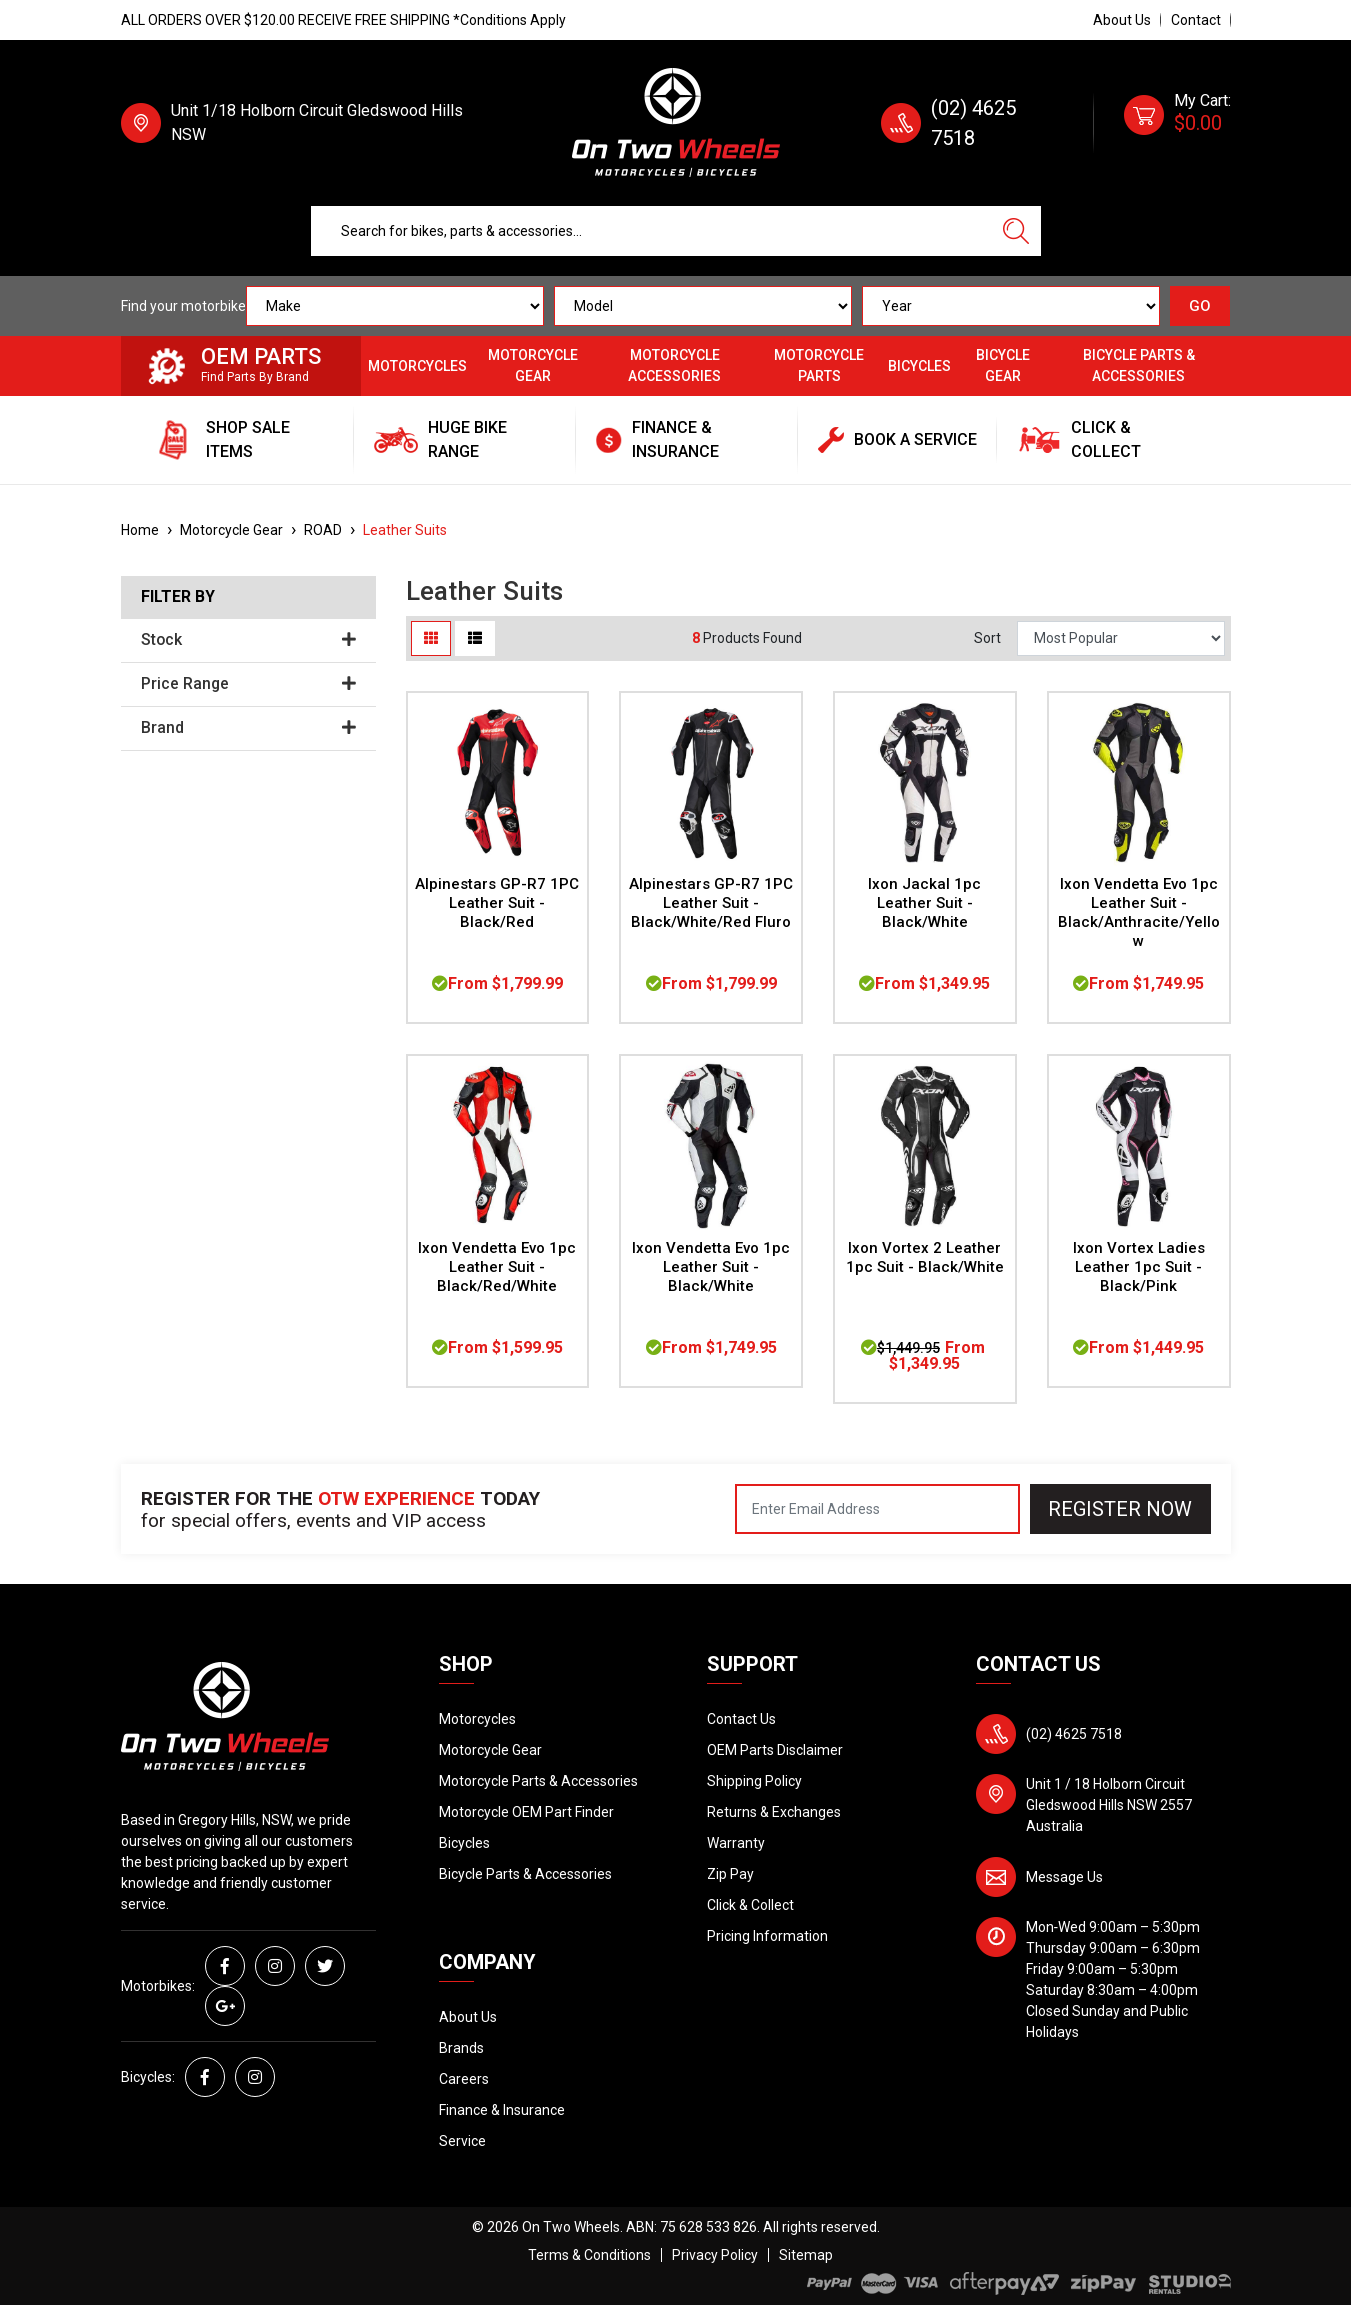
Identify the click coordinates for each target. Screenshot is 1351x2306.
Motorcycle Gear (533, 365)
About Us (1122, 20)
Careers (464, 2079)
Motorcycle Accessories (674, 365)
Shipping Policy (754, 1781)
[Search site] (1016, 231)
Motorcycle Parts (819, 365)
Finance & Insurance (502, 2110)
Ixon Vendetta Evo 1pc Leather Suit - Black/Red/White (497, 1267)
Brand (248, 728)
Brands (461, 2048)
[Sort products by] (1121, 638)
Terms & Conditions (589, 2255)
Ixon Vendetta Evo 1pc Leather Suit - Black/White (711, 1267)
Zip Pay (730, 1874)
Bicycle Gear (1003, 365)
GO (1200, 306)
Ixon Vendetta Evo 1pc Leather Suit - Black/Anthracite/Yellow (1139, 912)
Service (462, 2141)
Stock (248, 640)
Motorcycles (417, 366)
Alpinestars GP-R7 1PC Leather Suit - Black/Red (497, 903)
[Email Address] (877, 1509)
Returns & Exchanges (774, 1812)
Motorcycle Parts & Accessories (538, 1781)
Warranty (736, 1843)
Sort (987, 638)
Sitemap (806, 2255)
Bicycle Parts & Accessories (1139, 365)
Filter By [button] (178, 597)
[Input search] (651, 231)
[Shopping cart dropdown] (1177, 123)
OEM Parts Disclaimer (775, 1750)
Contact (1196, 20)
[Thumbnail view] (431, 638)
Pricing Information (767, 1936)
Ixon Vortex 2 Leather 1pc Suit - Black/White (925, 1257)
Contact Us (741, 1719)
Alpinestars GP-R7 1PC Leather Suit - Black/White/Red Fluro (711, 903)
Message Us (1064, 1877)
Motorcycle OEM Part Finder (526, 1812)
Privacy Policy (715, 2255)
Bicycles (919, 366)
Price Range (248, 684)
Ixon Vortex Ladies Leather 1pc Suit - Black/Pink (1139, 1267)
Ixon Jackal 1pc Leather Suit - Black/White (924, 903)
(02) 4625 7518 (1074, 1734)
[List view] (475, 638)
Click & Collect (750, 1905)
